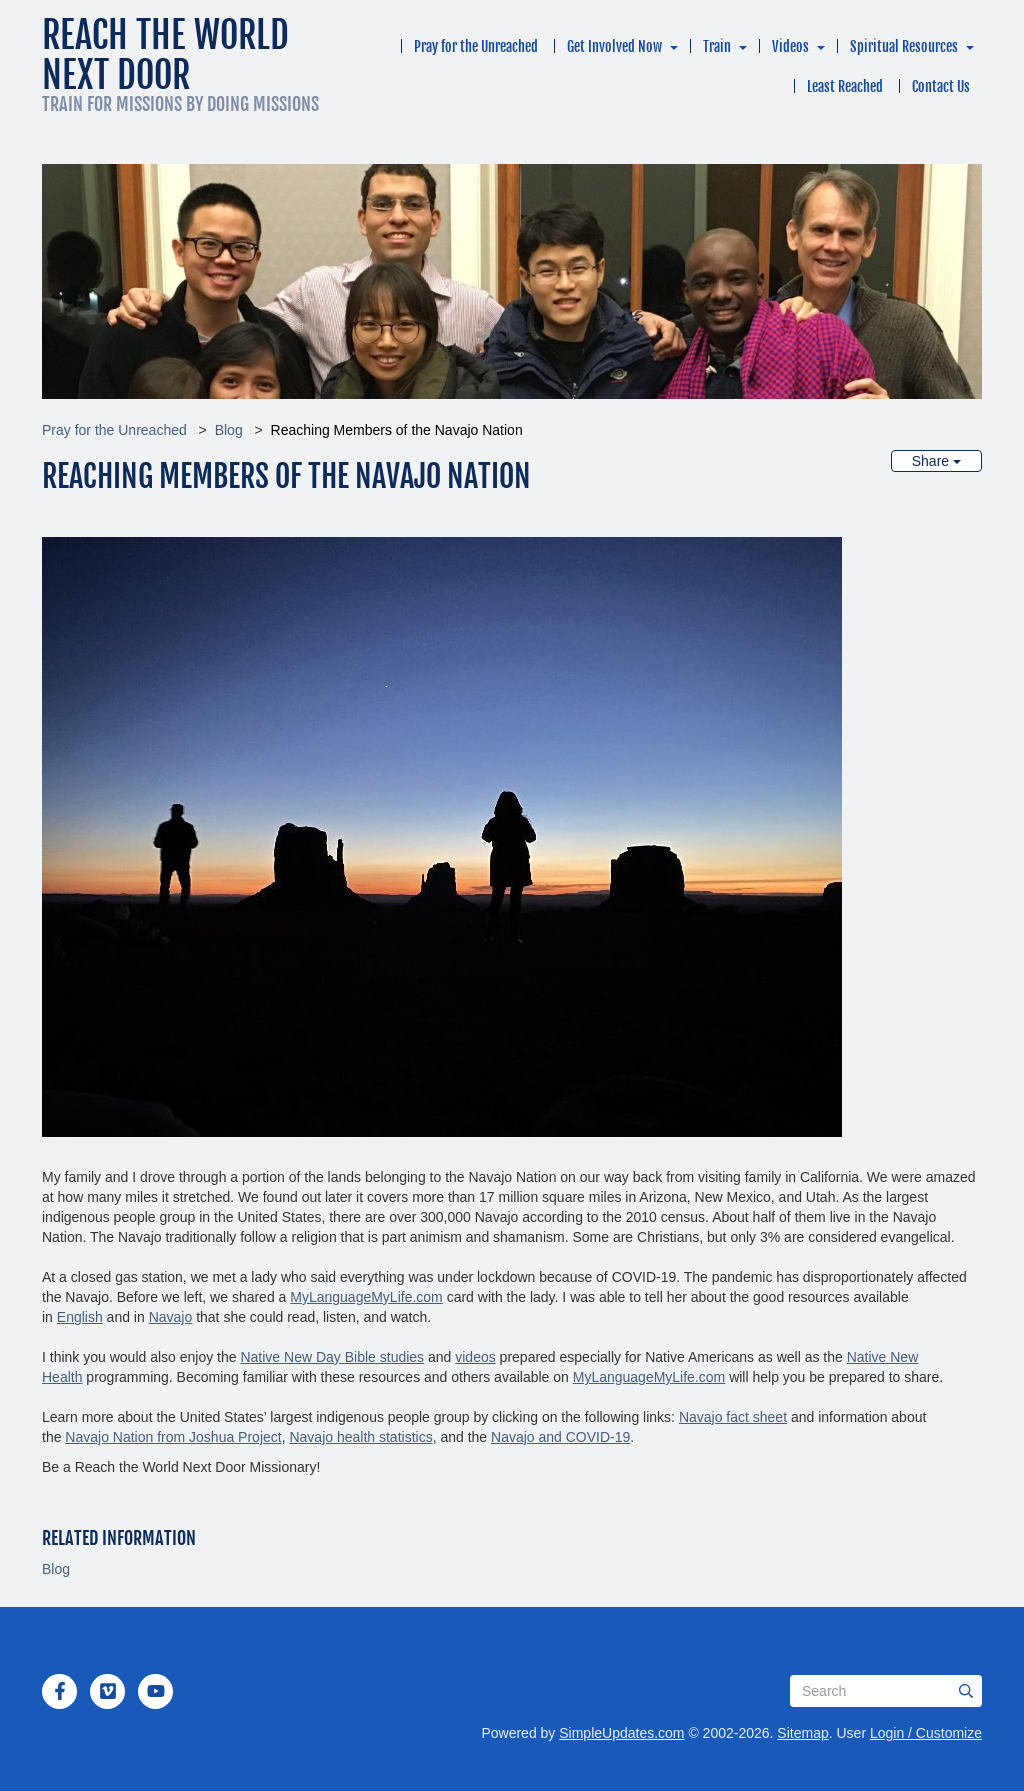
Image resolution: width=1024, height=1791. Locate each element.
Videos (790, 46)
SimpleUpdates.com (621, 1733)
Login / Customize (926, 1733)
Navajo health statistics (360, 1437)
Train (717, 46)
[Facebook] (60, 1691)
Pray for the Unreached (476, 46)
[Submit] (966, 1691)
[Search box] (886, 1691)
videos (475, 1357)
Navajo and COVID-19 (560, 1437)
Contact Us (941, 86)
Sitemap (802, 1733)
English (80, 1317)
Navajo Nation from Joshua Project (173, 1437)
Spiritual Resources (904, 46)
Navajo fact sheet (733, 1417)
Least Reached (845, 86)
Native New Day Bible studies (332, 1357)
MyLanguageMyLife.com (366, 1297)
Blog (229, 430)
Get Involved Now (614, 46)
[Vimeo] (108, 1691)
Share (936, 461)
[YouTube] (156, 1691)
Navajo (171, 1317)
